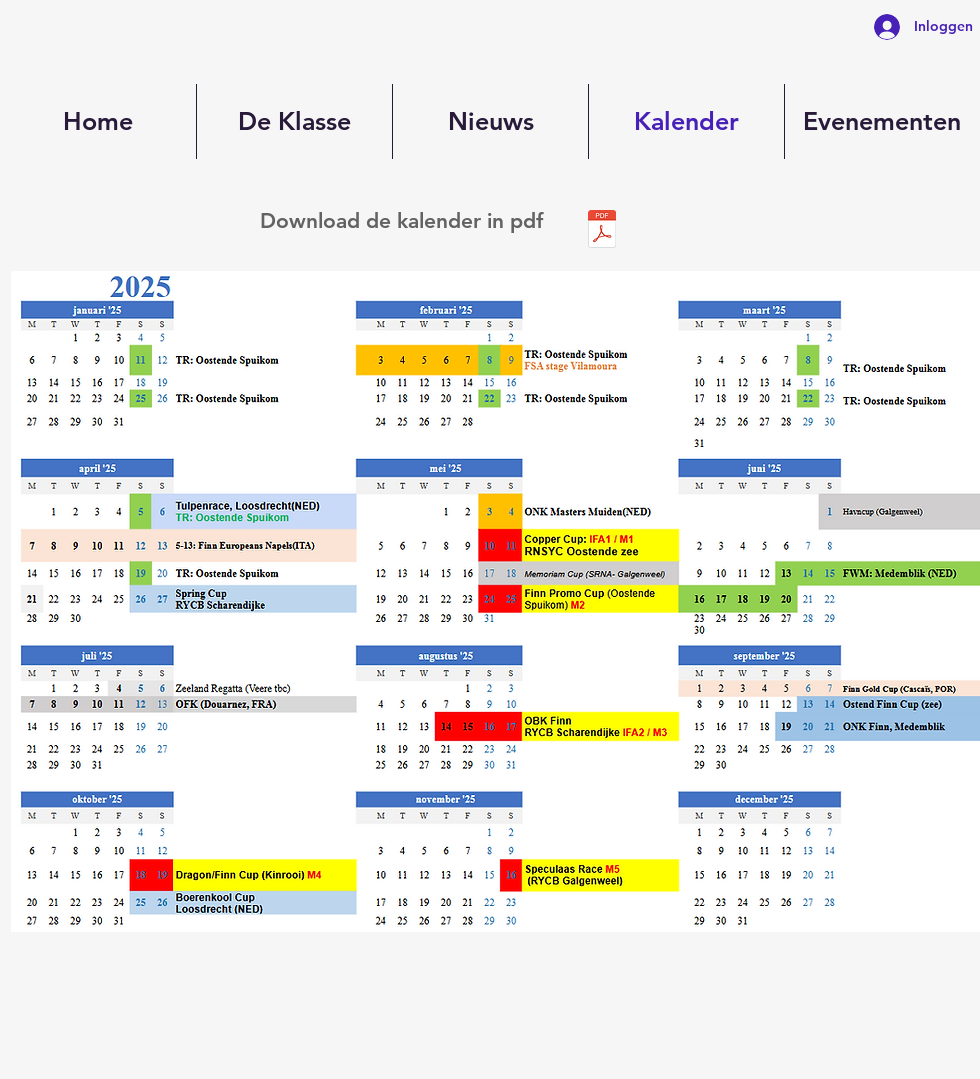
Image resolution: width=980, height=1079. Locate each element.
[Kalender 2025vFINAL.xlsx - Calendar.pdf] (602, 231)
